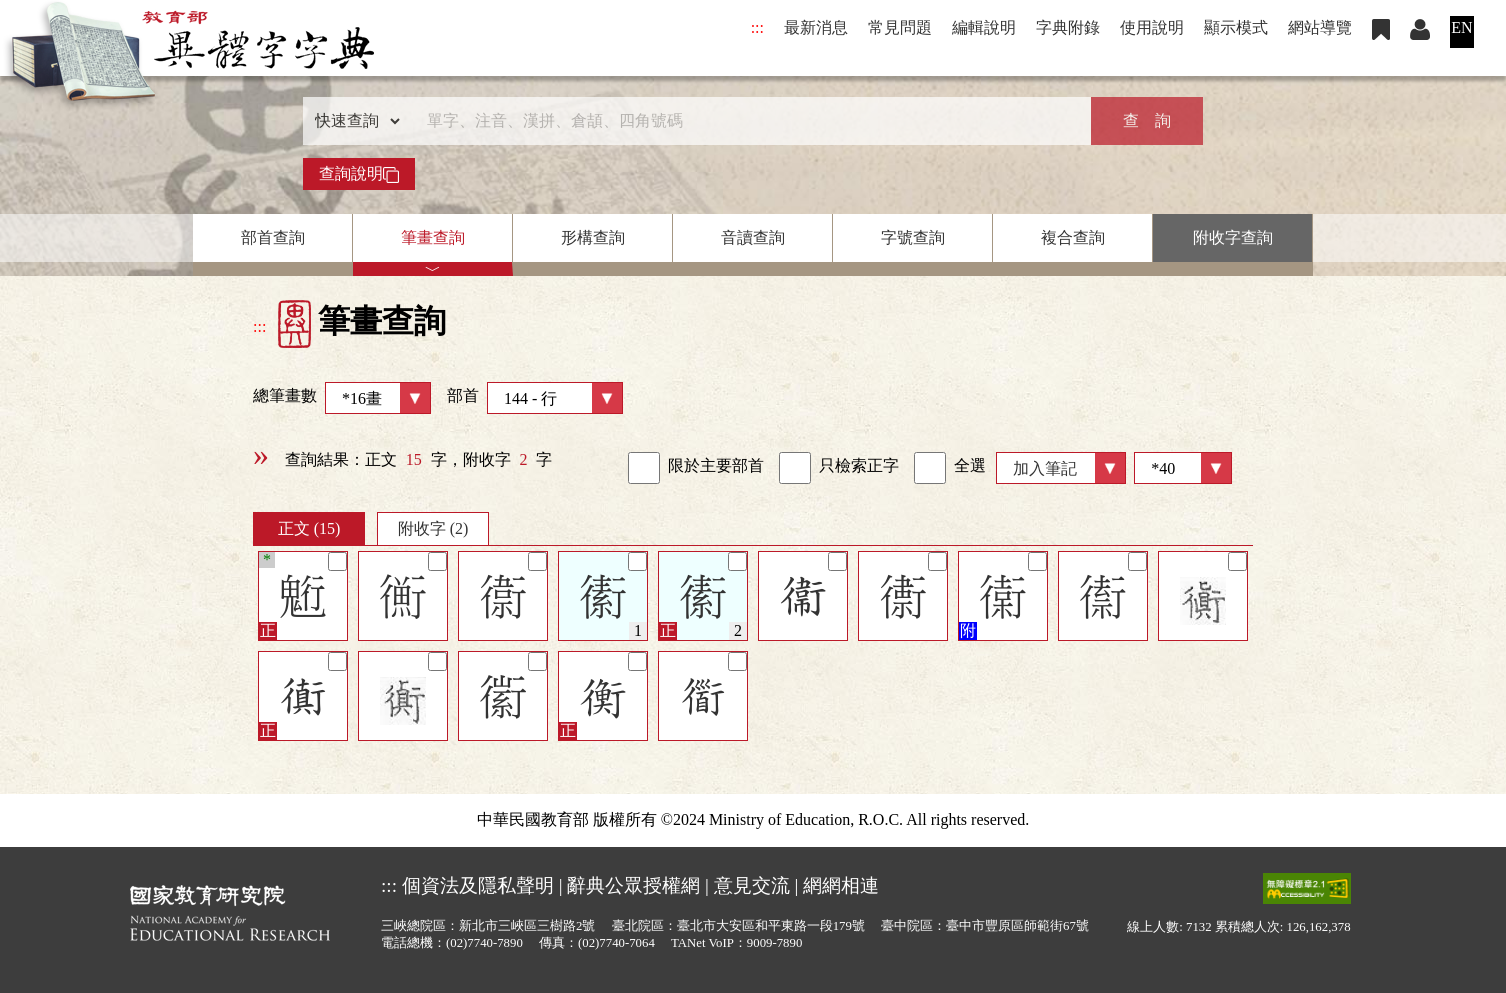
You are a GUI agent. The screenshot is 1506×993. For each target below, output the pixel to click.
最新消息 (816, 27)
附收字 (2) (433, 528)
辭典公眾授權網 (633, 885)
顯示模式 (1236, 27)
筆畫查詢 (433, 237)
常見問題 (900, 27)
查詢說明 (359, 174)
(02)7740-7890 (484, 943)
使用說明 (1152, 27)
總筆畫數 (342, 398)
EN (1461, 27)
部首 (535, 398)
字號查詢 (913, 237)
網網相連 (841, 885)
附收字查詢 (1233, 237)
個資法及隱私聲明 (478, 885)
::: (757, 27)
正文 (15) (309, 528)
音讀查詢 (753, 237)
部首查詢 (273, 237)
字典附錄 (1068, 27)
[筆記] (337, 561)
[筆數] (1183, 468)
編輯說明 (984, 27)
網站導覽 (1320, 27)
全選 (950, 468)
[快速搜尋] (746, 121)
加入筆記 (1045, 468)
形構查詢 (593, 237)
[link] (644, 468)
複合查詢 (1073, 237)
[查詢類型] (353, 121)
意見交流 (752, 885)
